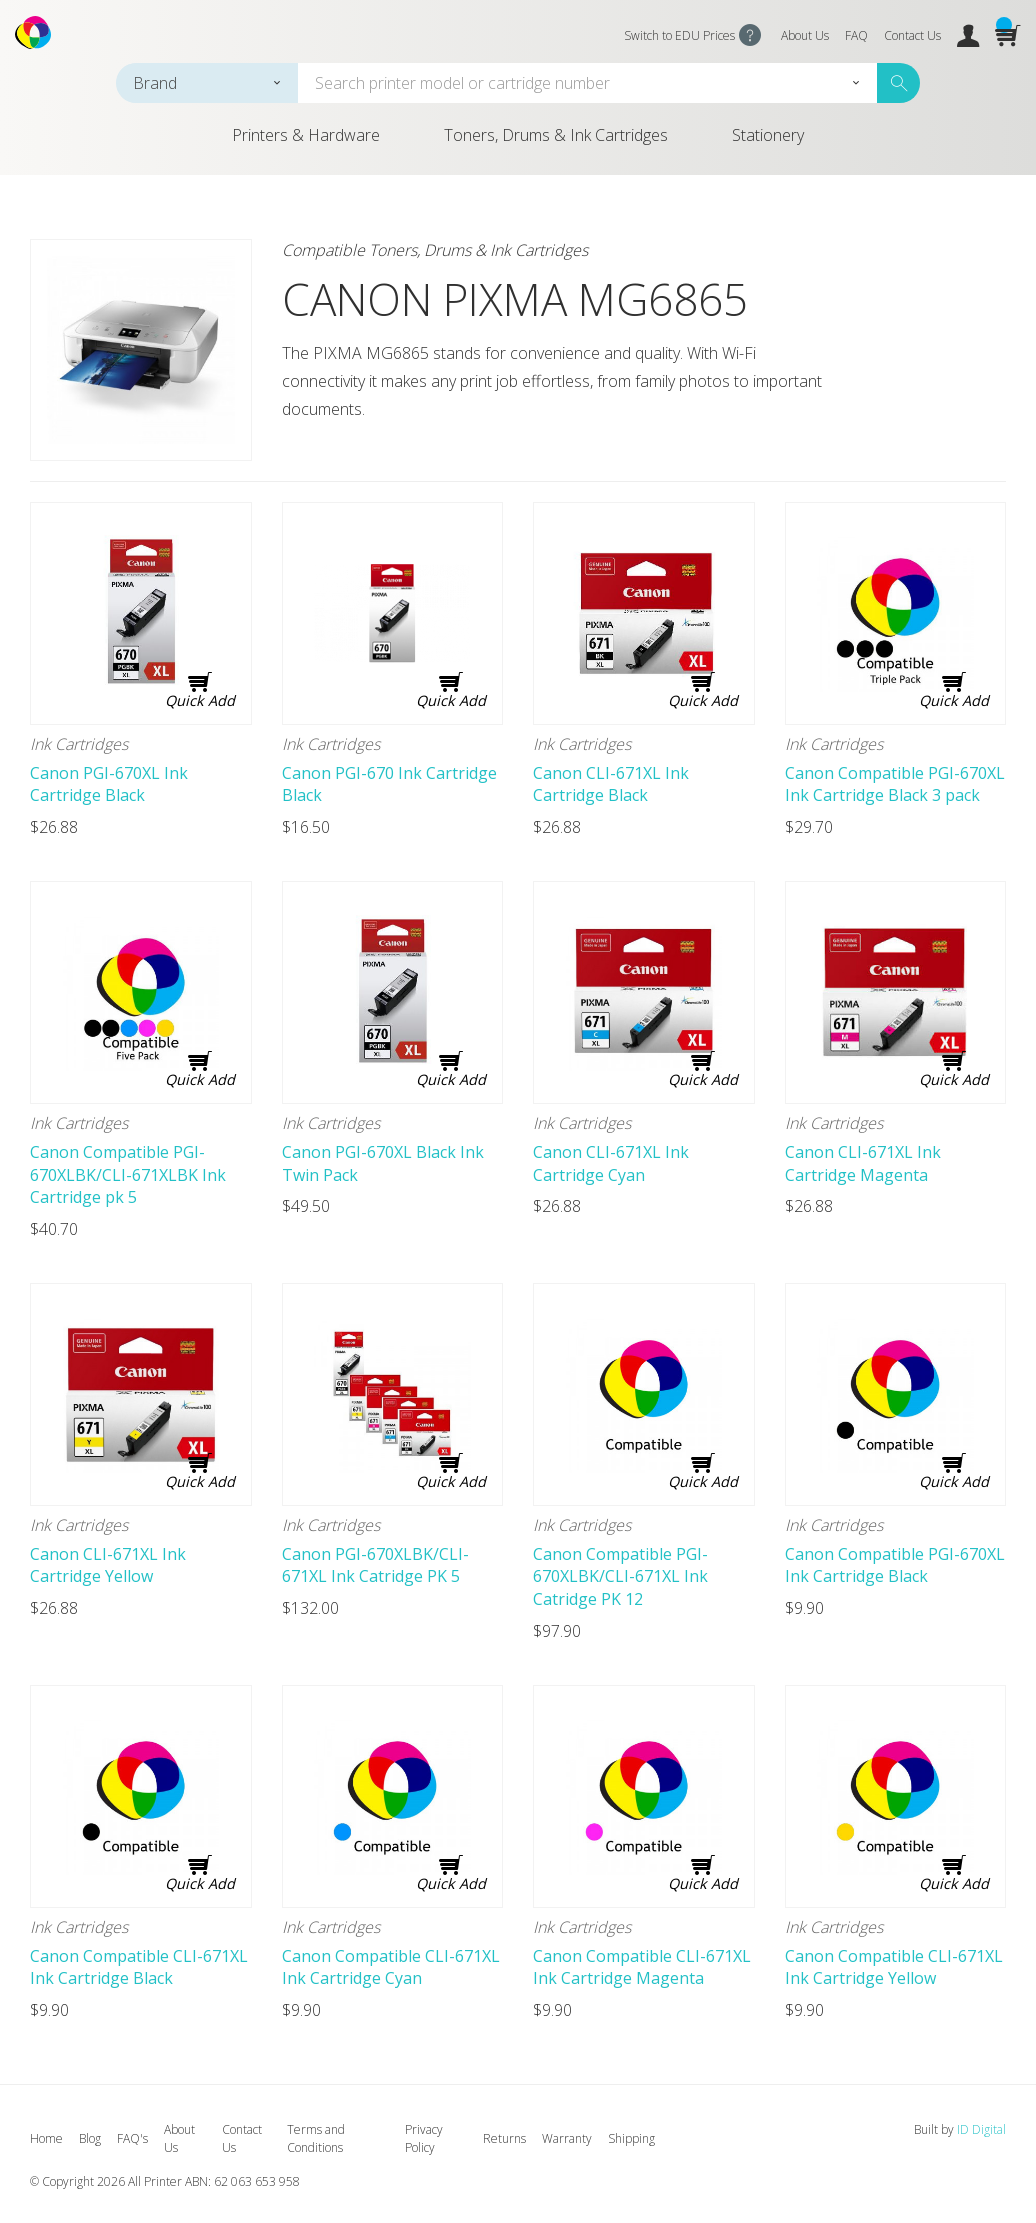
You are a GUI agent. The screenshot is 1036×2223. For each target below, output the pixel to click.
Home (46, 2138)
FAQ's (132, 2138)
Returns (504, 2138)
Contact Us (912, 35)
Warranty (567, 2138)
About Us (805, 35)
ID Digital (981, 2129)
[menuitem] (306, 143)
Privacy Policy (424, 2138)
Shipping (631, 2138)
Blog (90, 2138)
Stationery (768, 135)
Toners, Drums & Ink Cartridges (556, 135)
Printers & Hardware (306, 135)
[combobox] (207, 83)
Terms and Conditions (316, 2138)
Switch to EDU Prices (679, 35)
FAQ (856, 35)
